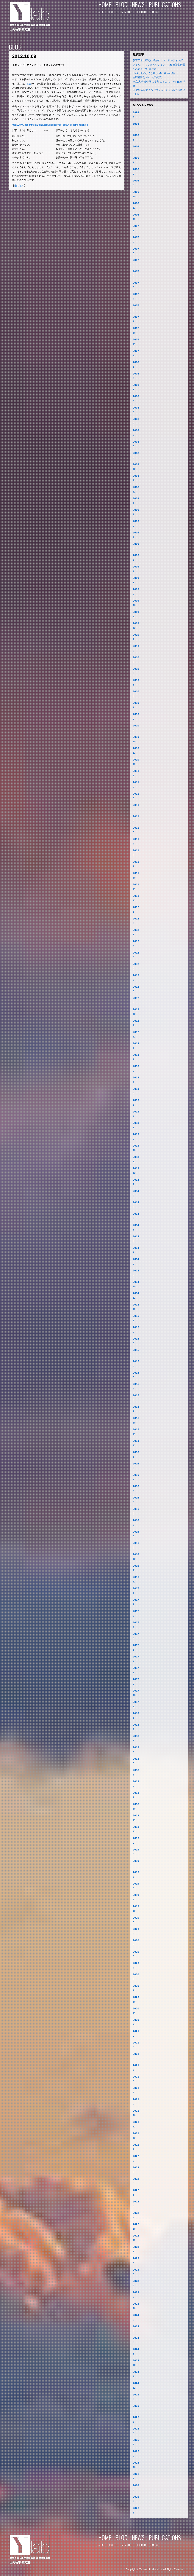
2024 (136, 2315)
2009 (136, 498)
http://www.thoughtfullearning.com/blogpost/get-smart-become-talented (50, 124)
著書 (28, 83)
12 (134, 219)
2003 (136, 135)
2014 (136, 1179)
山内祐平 (19, 185)
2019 (136, 1838)
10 (134, 196)
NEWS (138, 4)
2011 (136, 770)
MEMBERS (127, 12)
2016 (136, 1452)
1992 (136, 112)
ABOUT (102, 12)
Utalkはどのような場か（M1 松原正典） (154, 73)
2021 (136, 2031)
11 (134, 207)
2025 (136, 2394)
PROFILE (113, 12)
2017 (136, 1588)
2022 (136, 2144)
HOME (104, 4)
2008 (136, 362)
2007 (136, 225)
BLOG (121, 4)
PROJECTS (141, 12)
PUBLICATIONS (165, 4)
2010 (136, 634)
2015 (136, 1315)
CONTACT (155, 12)
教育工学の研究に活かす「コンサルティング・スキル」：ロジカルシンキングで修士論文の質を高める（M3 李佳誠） (159, 64)
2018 (136, 1713)
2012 (136, 907)
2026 (136, 2473)
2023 (136, 2246)
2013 (136, 1043)
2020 (136, 1917)
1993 (136, 123)
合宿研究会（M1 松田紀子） (148, 77)
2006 (136, 146)
